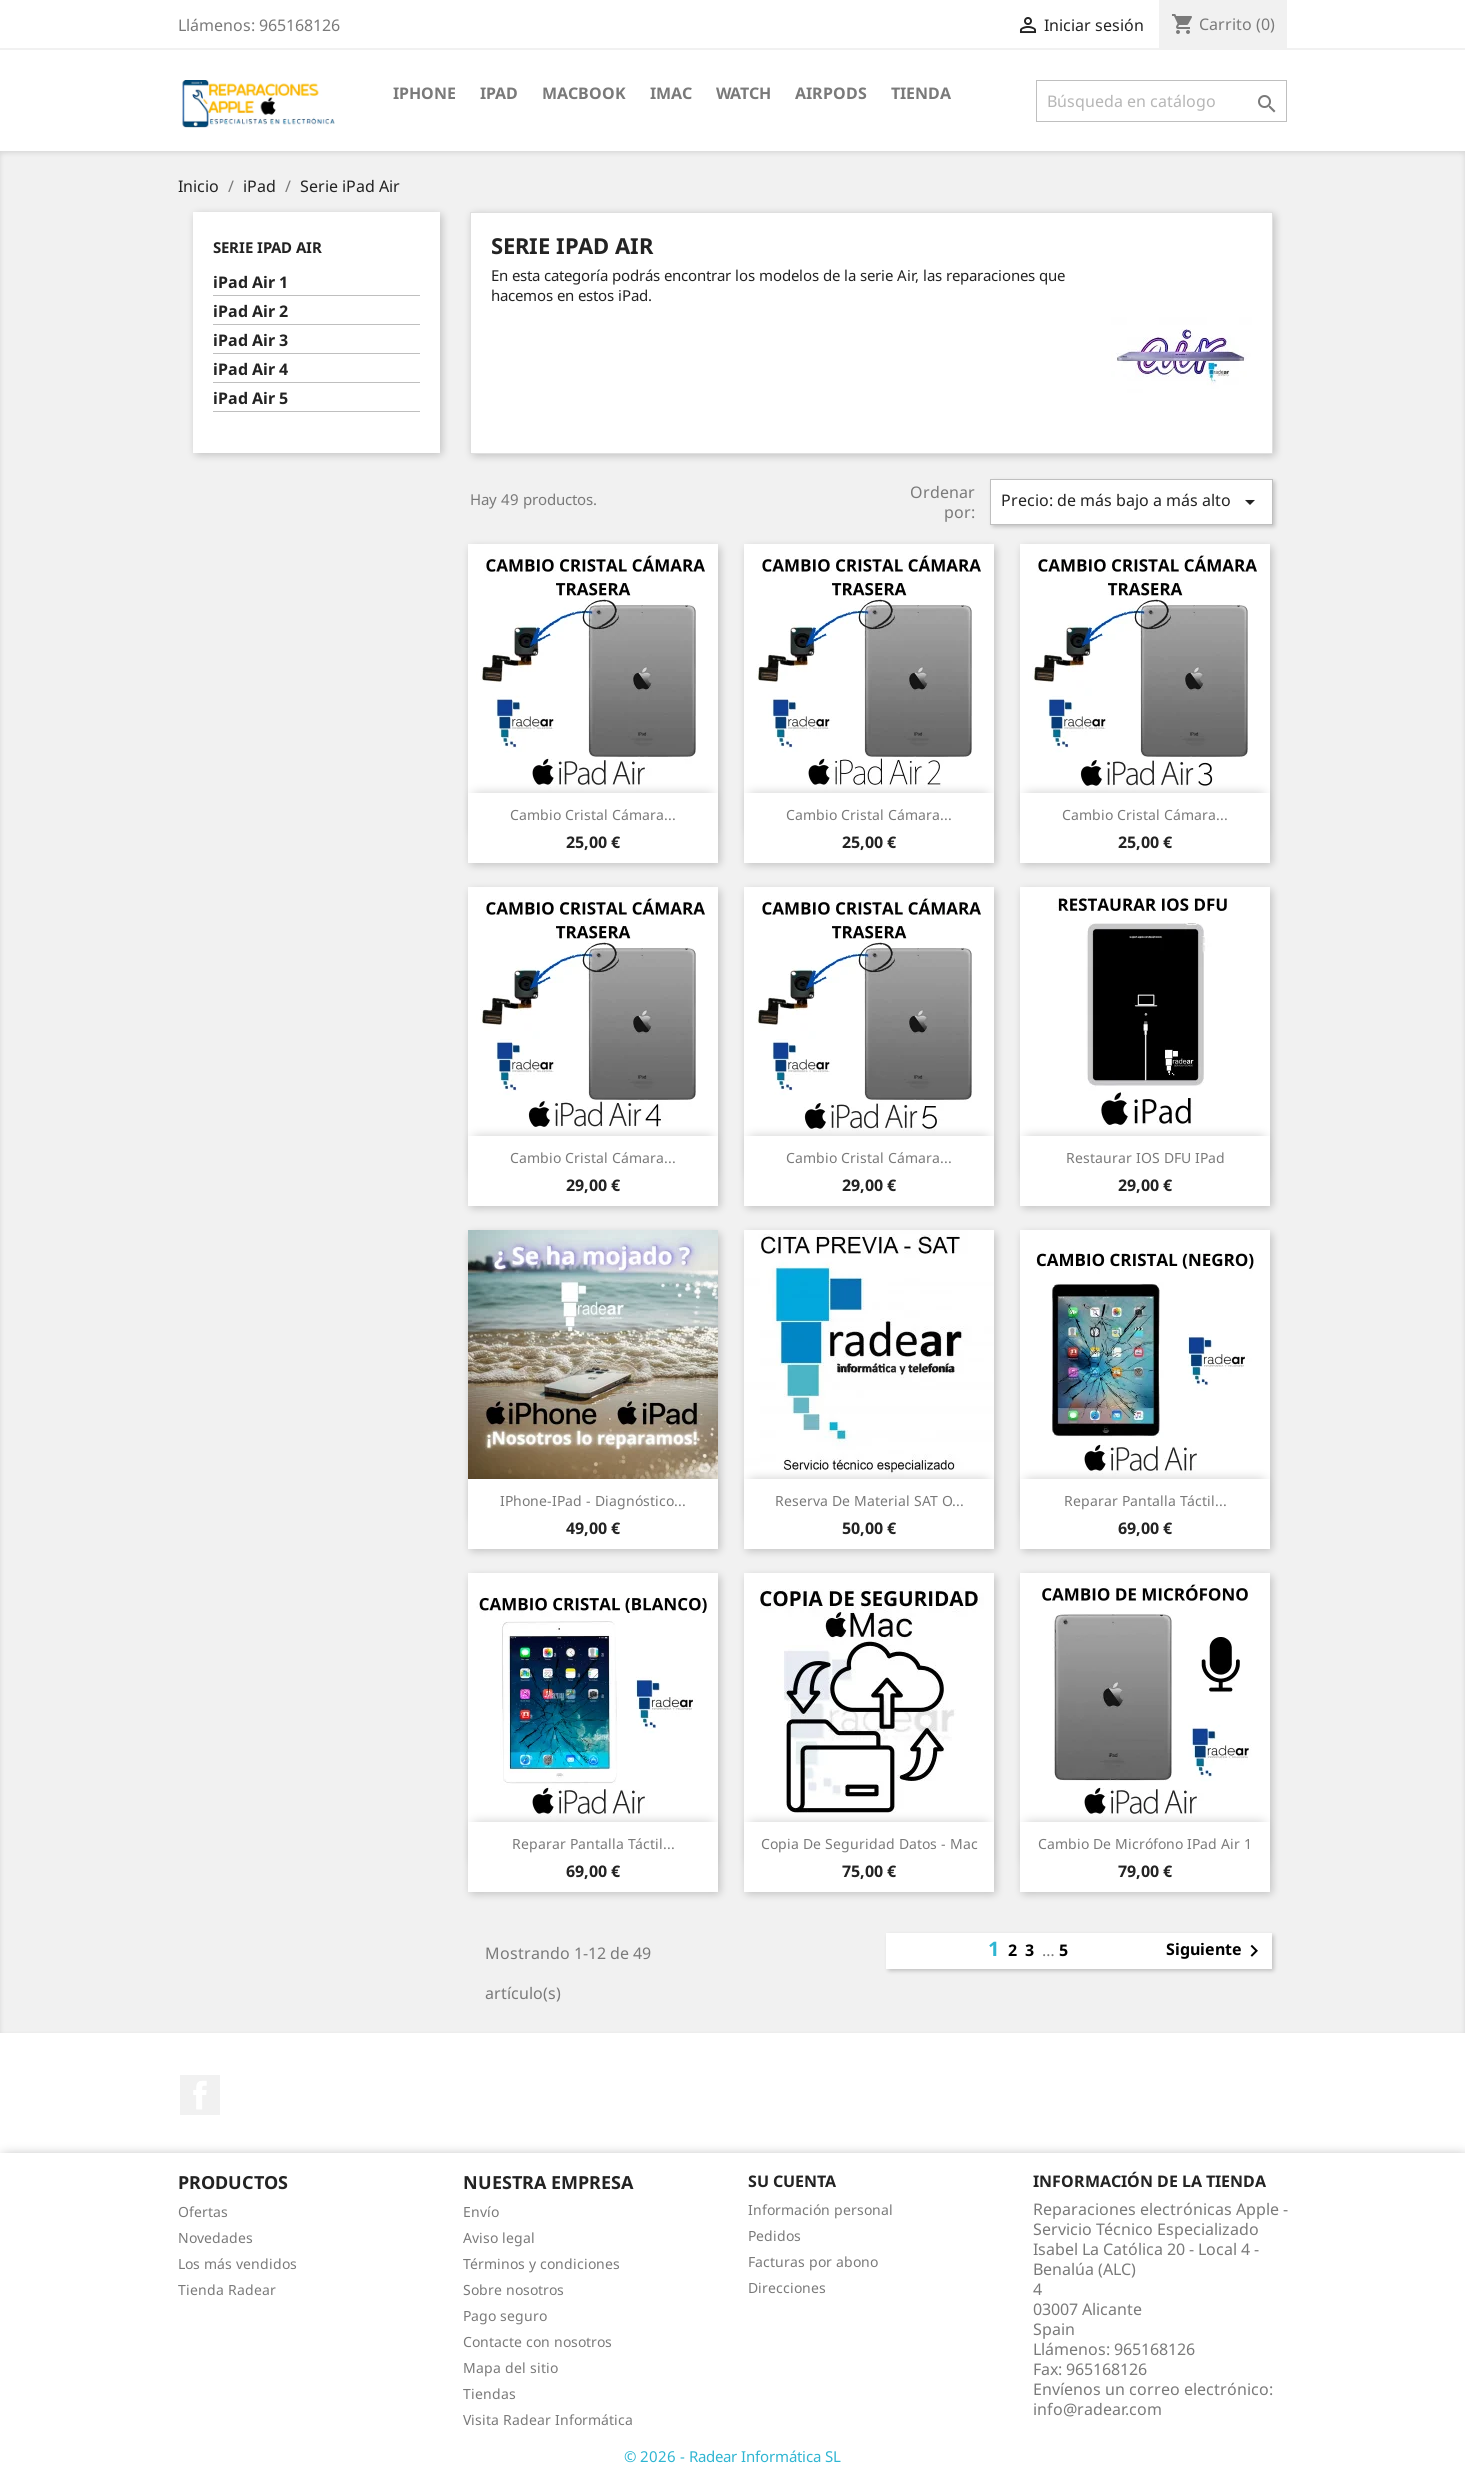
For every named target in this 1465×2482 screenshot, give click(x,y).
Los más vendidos (237, 2263)
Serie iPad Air (267, 247)
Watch (743, 93)
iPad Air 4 (250, 369)
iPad (499, 93)
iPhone (424, 93)
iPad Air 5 (250, 398)
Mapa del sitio (510, 2367)
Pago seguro (505, 2315)
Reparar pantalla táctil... (1145, 1500)
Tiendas (489, 2393)
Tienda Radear (227, 2289)
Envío (481, 2211)
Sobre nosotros (513, 2289)
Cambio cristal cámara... (593, 814)
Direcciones (787, 2287)
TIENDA (921, 93)
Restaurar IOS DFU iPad (1145, 1157)
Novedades (215, 2237)
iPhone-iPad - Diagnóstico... (593, 1500)
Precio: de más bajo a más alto (1131, 501)
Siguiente (1216, 1951)
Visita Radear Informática (548, 2419)
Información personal (820, 2209)
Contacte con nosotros (537, 2341)
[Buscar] (1161, 101)
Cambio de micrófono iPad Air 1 (1145, 1843)
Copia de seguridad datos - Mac (869, 1843)
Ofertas (203, 2211)
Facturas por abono (813, 2261)
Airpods (831, 93)
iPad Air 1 (250, 282)
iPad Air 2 (250, 311)
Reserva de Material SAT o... (869, 1500)
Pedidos (774, 2235)
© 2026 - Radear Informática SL (732, 2456)
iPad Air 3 (250, 340)
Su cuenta (792, 2181)
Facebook (200, 2095)
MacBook (584, 93)
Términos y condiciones (541, 2263)
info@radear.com (1097, 2409)
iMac (671, 93)
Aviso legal (499, 2237)
